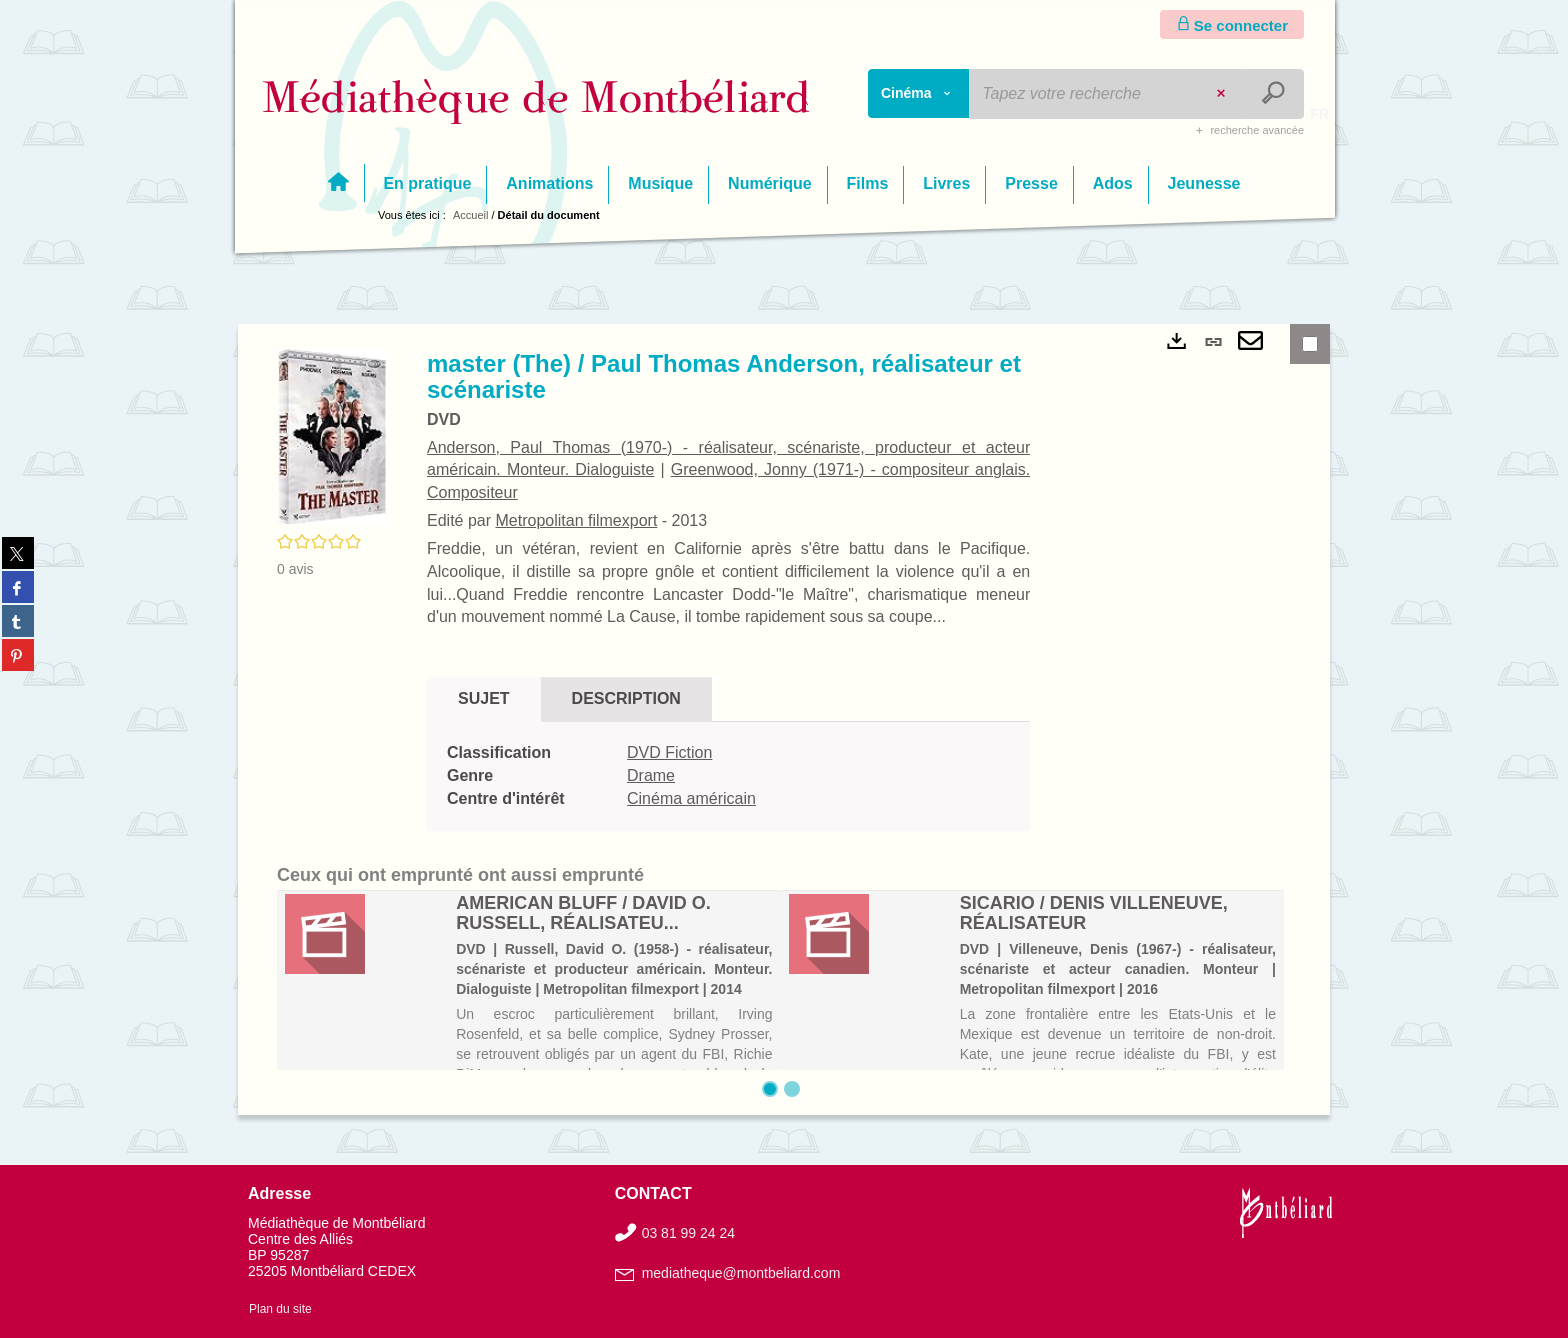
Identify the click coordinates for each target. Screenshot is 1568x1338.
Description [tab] (626, 698)
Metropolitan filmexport (576, 520)
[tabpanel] (728, 776)
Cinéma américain (691, 798)
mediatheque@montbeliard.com (741, 1273)
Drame (651, 775)
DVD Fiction (669, 752)
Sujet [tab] (484, 698)
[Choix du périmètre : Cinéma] (919, 93)
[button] (332, 436)
